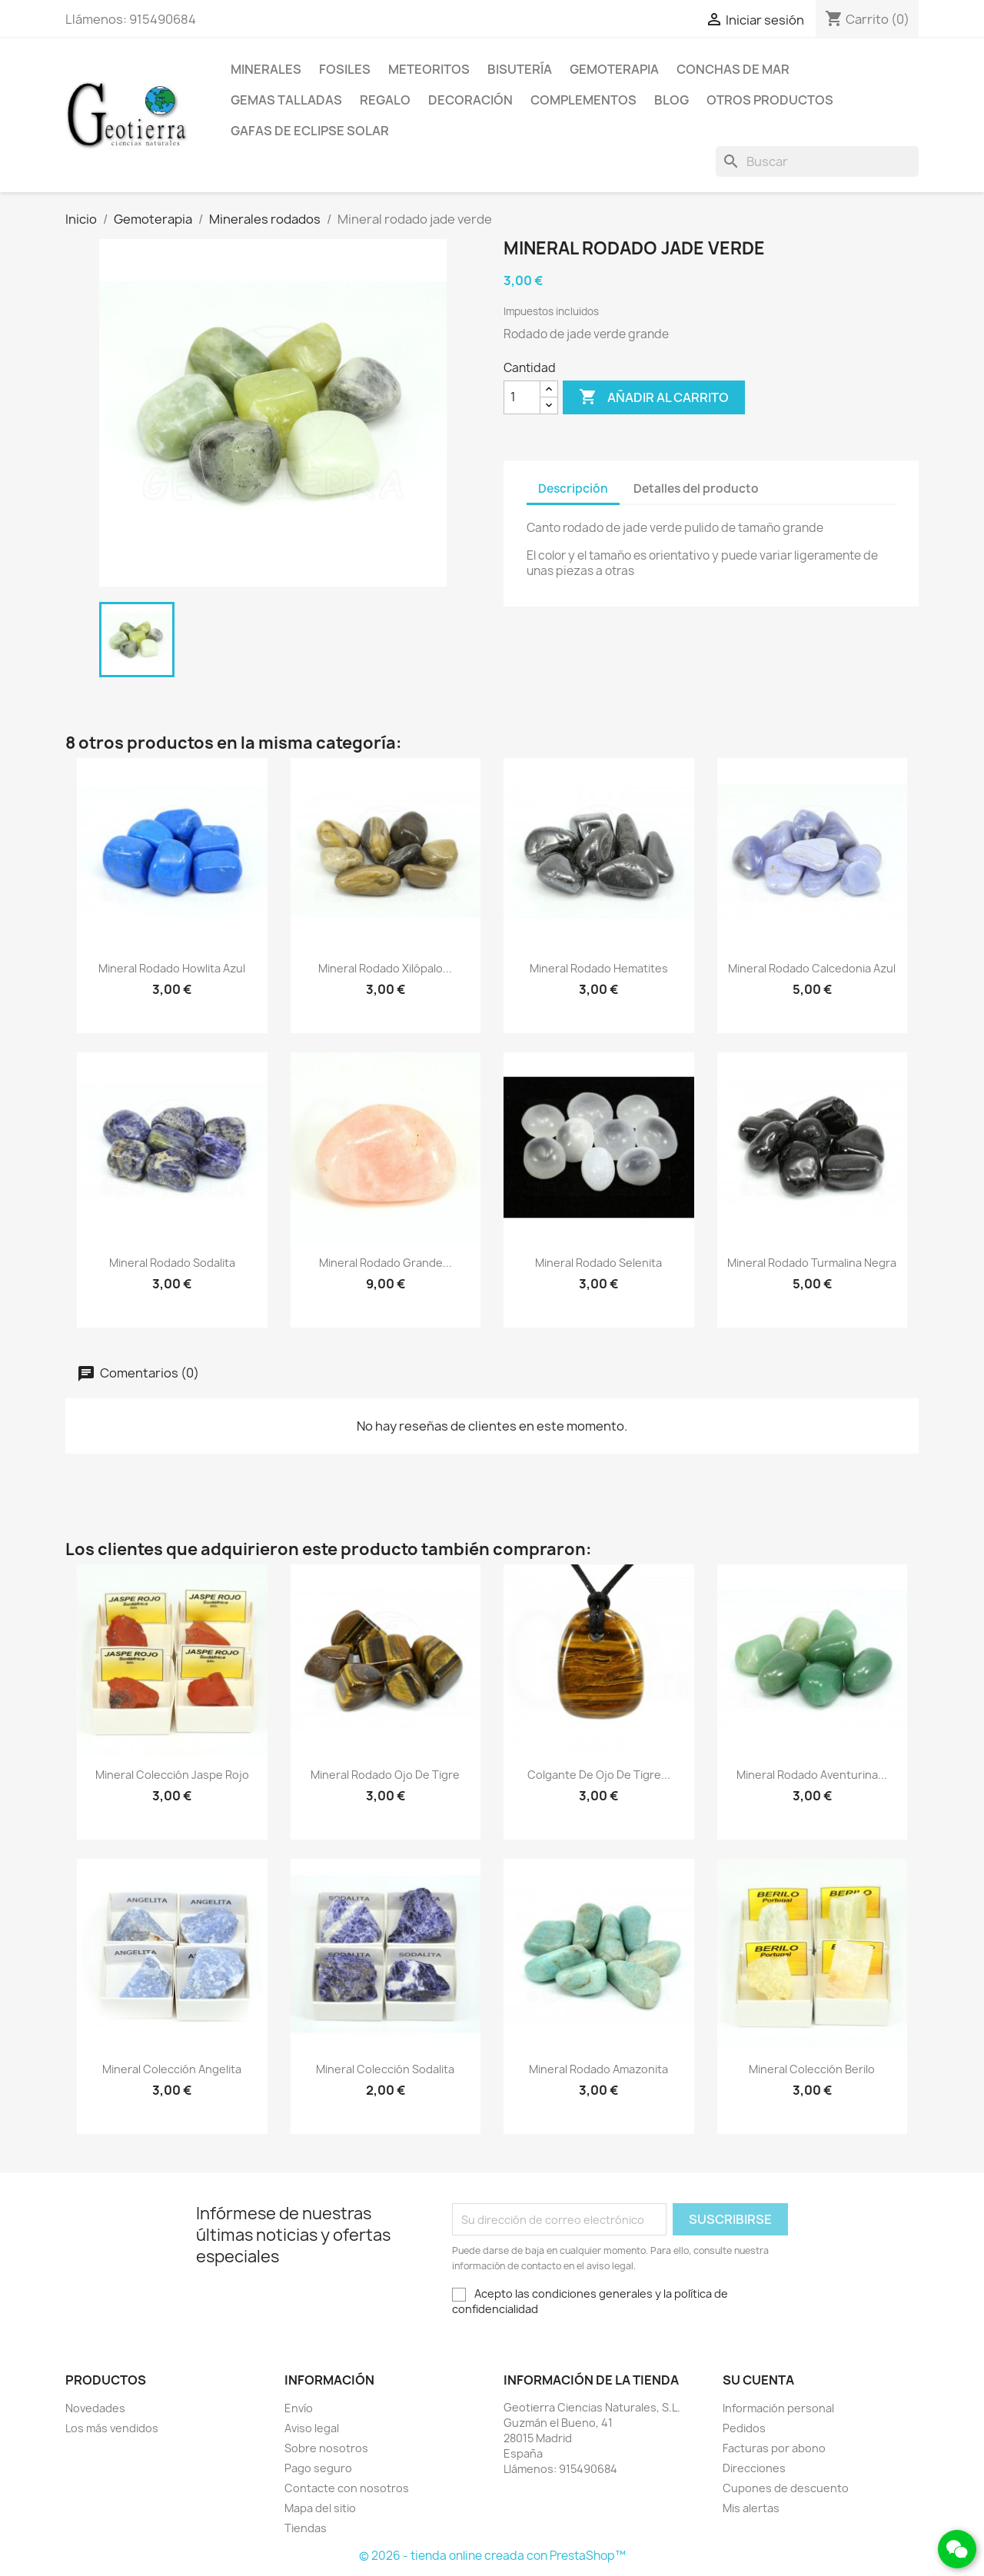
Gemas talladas (286, 99)
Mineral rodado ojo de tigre (385, 1774)
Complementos (583, 99)
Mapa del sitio (320, 2508)
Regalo (385, 99)
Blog (671, 99)
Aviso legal (311, 2428)
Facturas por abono (774, 2448)
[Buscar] (817, 161)
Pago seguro (318, 2468)
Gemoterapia (614, 69)
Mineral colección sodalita (385, 2069)
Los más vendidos (111, 2428)
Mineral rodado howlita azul (171, 968)
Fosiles (345, 69)
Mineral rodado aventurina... (811, 1774)
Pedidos (744, 2428)
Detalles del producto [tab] (696, 488)
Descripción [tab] (573, 488)
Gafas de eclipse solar (310, 130)
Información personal (778, 2408)
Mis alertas (751, 2508)
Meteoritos (429, 69)
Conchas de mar (733, 69)
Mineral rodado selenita (598, 1262)
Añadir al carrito (654, 397)
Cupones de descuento (786, 2488)
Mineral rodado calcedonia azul (812, 968)
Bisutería (519, 69)
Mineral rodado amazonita (598, 2069)
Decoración (470, 99)
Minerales (266, 69)
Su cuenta (758, 2380)
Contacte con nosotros (346, 2488)
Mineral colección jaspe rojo (172, 1774)
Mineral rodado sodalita (172, 1262)
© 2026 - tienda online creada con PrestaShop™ (492, 2556)
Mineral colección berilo (812, 2069)
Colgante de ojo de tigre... (598, 1774)
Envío (298, 2408)
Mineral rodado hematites (599, 968)
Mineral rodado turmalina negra (811, 1262)
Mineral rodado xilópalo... (385, 968)
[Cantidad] (522, 397)
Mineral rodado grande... (385, 1262)
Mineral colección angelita (171, 2069)
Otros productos (769, 99)
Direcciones (754, 2468)
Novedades (95, 2408)
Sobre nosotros (326, 2448)
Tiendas (305, 2528)
